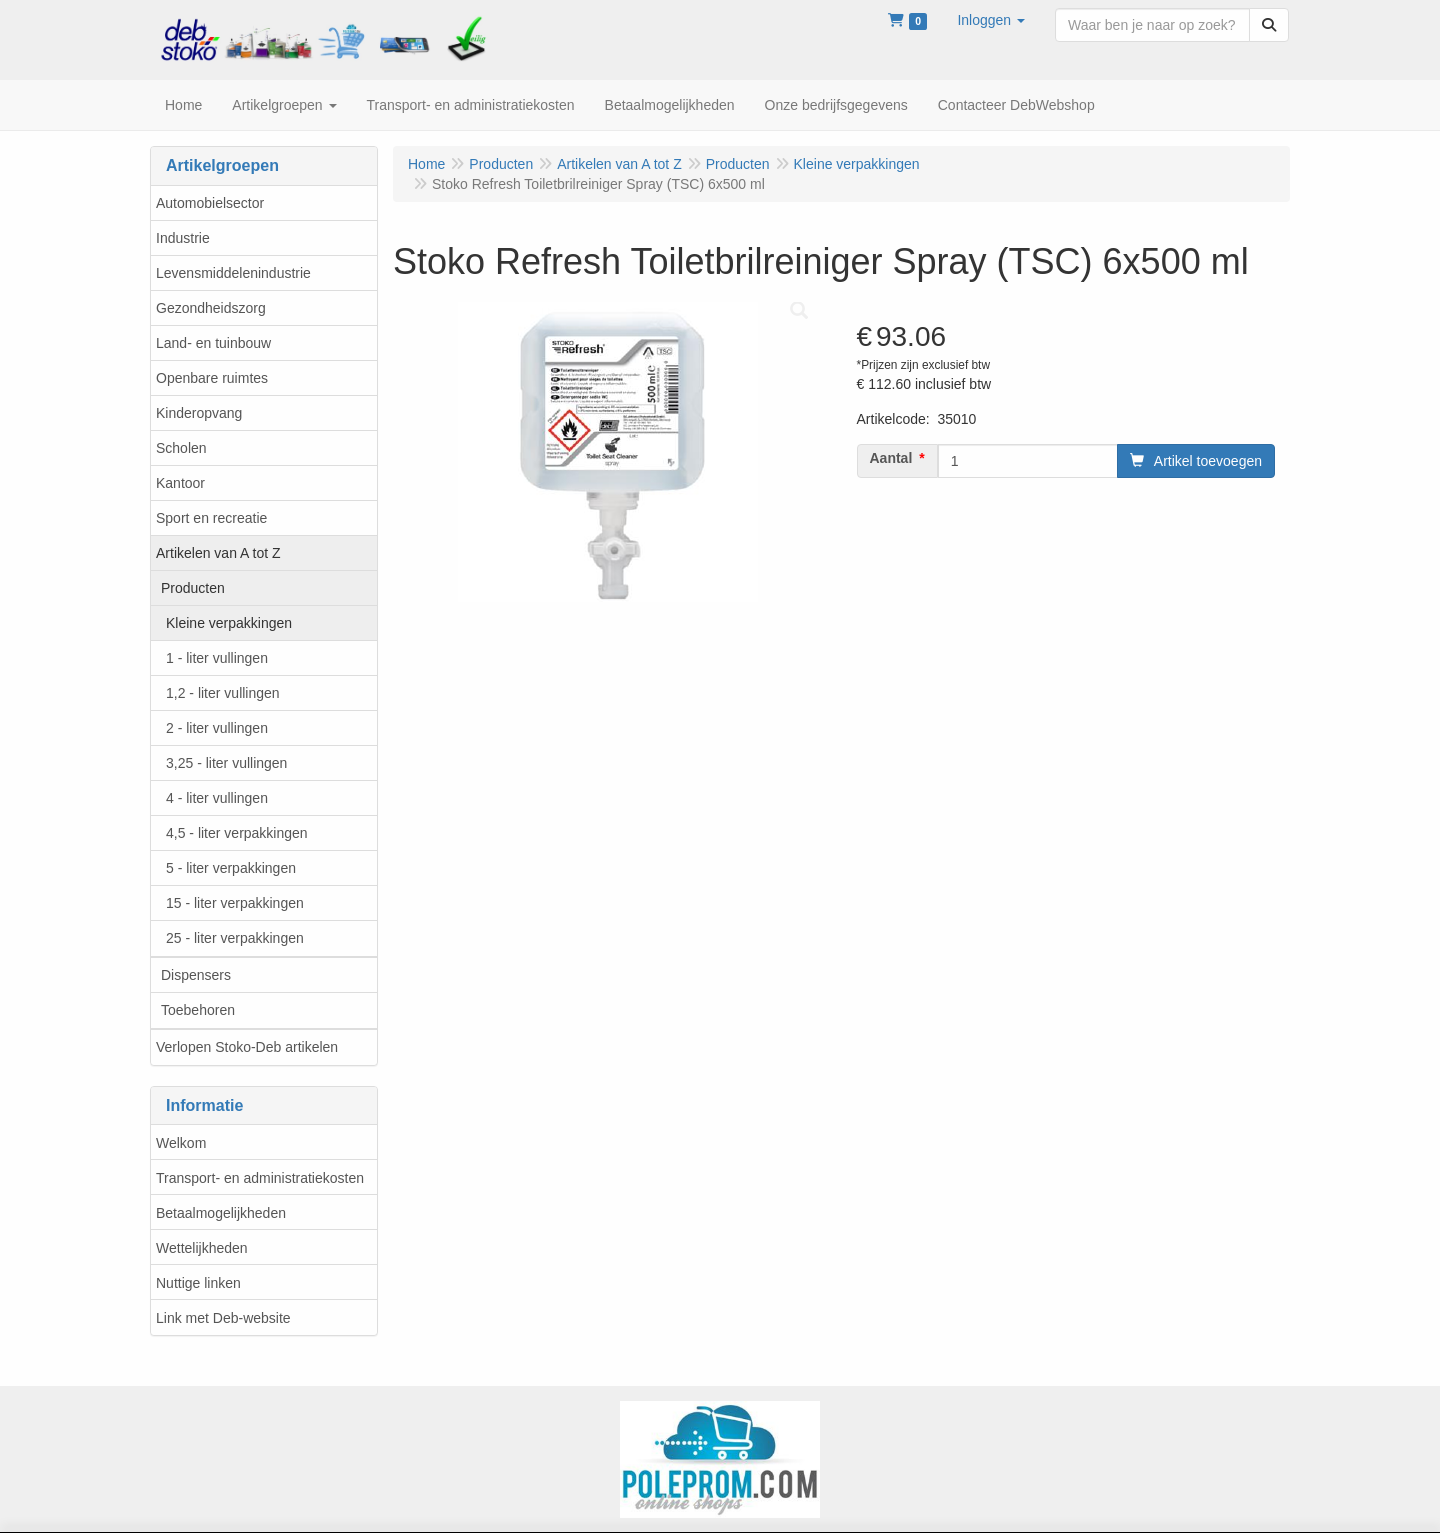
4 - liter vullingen (217, 798)
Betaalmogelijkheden (221, 1213)
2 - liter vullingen (217, 728)
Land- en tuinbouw (213, 343)
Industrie (183, 238)
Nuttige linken (198, 1283)
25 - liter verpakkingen (235, 938)
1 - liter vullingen (217, 658)
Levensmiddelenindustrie (233, 273)
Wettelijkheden (202, 1248)
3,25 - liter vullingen (226, 763)
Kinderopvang (199, 413)
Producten (193, 588)
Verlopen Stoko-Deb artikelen (247, 1047)
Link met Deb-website (223, 1318)
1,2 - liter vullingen (223, 693)
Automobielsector (210, 203)
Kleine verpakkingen (229, 623)
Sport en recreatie (211, 518)
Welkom (181, 1143)
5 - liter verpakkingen (231, 868)
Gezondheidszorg (211, 308)
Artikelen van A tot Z (218, 553)
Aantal (891, 458)
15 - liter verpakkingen (235, 903)
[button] (991, 20)
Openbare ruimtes (212, 378)
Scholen (181, 448)
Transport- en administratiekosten (260, 1178)
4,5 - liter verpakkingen (237, 833)
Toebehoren (198, 1010)
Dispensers (196, 975)
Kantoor (180, 483)
